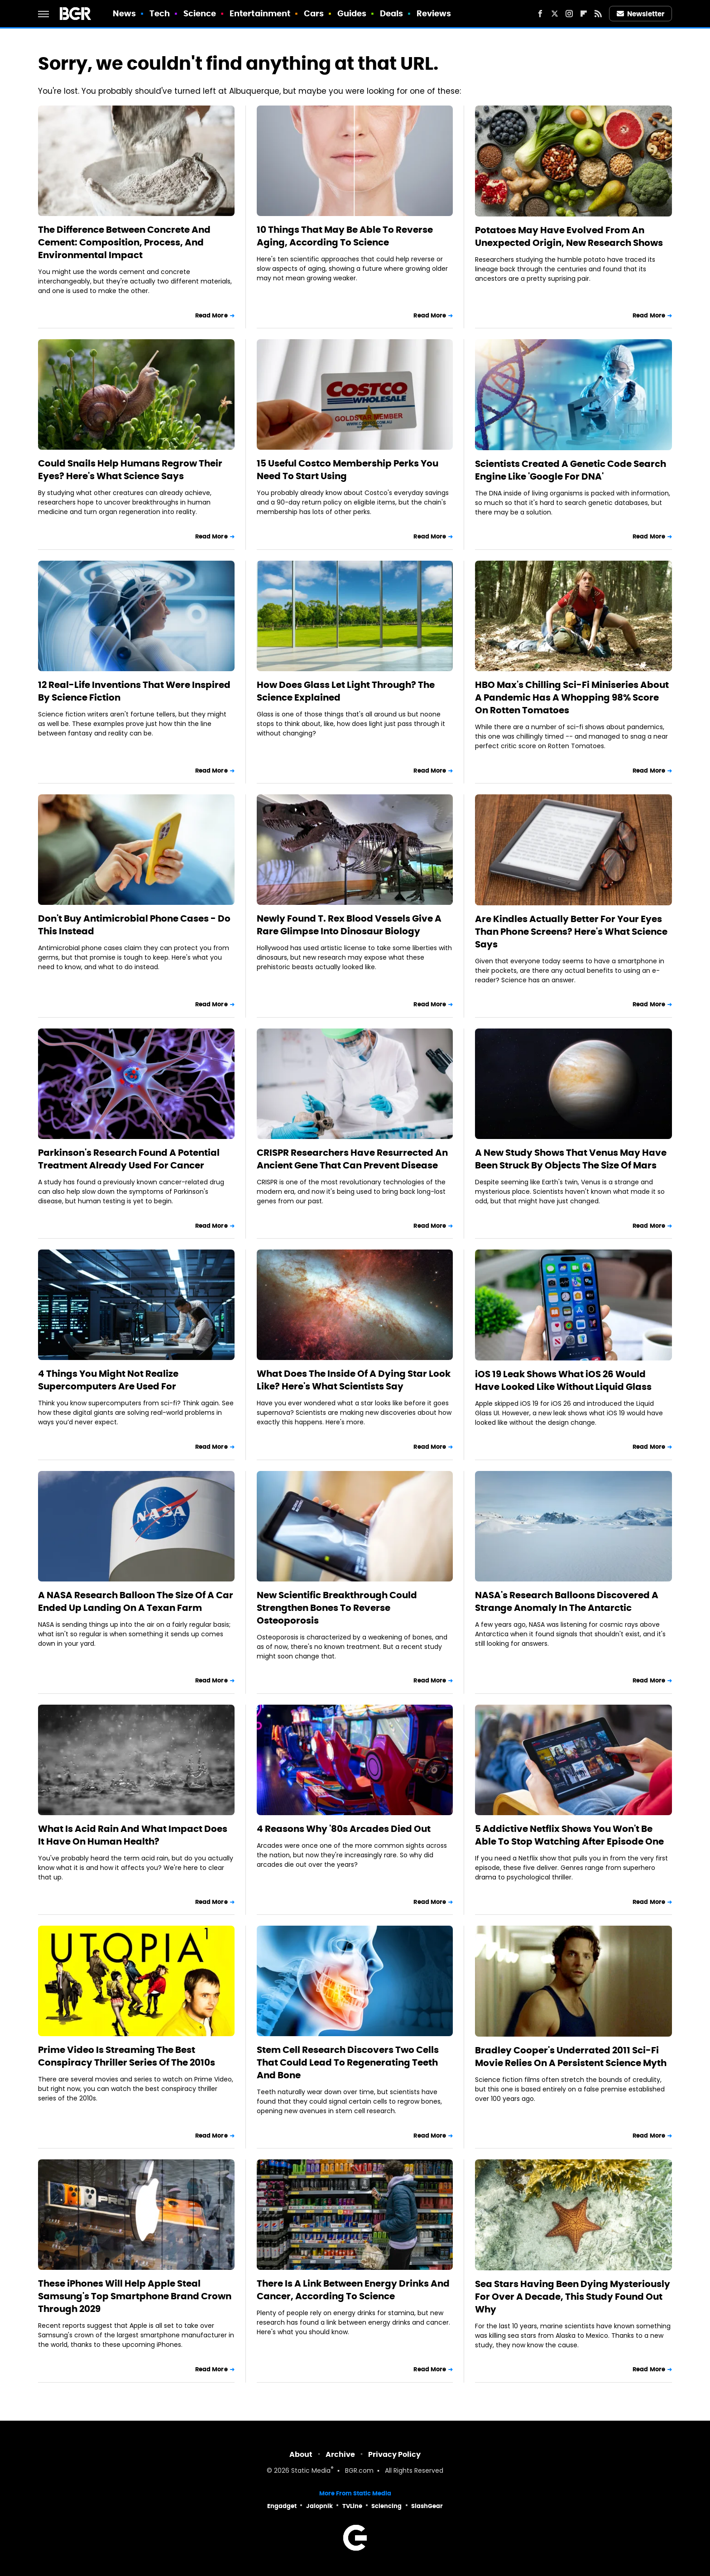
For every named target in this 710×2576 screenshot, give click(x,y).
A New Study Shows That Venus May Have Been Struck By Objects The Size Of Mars (571, 1159)
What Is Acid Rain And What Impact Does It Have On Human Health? (132, 1835)
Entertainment (260, 13)
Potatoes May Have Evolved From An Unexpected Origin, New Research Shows (569, 236)
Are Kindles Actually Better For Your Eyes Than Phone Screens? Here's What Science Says (571, 931)
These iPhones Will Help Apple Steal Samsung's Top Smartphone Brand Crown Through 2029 (134, 2296)
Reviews (434, 13)
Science (199, 13)
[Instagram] (569, 13)
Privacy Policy (394, 2454)
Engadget (282, 2506)
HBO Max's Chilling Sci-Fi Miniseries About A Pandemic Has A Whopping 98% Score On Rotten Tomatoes (572, 697)
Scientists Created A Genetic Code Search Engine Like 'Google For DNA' (570, 470)
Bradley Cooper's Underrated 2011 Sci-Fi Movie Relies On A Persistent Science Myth (571, 2056)
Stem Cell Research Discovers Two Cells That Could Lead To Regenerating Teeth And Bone (348, 2062)
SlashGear (427, 2506)
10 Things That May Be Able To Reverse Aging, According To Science (345, 236)
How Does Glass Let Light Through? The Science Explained (346, 691)
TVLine (352, 2506)
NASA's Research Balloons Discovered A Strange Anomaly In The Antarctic (566, 1601)
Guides (352, 13)
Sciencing (386, 2506)
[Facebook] (540, 13)
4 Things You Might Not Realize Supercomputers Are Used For (108, 1380)
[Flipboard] (583, 13)
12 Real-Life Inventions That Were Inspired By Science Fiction (134, 691)
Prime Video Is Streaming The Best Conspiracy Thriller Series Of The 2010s (126, 2056)
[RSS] (598, 13)
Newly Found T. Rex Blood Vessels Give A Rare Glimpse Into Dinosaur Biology (349, 925)
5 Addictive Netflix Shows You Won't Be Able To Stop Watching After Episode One (569, 1835)
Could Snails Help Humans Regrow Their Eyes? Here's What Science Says (130, 469)
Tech (159, 13)
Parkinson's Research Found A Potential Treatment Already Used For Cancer (129, 1159)
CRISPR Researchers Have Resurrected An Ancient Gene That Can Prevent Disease (352, 1159)
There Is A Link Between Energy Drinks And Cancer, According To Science (353, 2290)
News (124, 13)
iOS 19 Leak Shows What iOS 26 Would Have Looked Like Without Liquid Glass (563, 1380)
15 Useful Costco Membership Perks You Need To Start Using (347, 469)
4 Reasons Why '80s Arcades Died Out (344, 1829)
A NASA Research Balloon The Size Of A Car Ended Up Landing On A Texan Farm (135, 1601)
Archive (340, 2454)
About (300, 2454)
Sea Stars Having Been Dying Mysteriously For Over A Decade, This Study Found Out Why (572, 2296)
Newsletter (641, 14)
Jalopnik (319, 2506)
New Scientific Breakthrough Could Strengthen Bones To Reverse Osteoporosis (337, 1607)
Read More (211, 315)
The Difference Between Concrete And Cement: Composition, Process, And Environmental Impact (124, 242)
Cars (314, 13)
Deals (391, 13)
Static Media (311, 2471)
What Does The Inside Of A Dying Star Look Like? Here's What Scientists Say (354, 1380)
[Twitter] (554, 13)
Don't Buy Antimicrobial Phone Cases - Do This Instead (134, 925)
